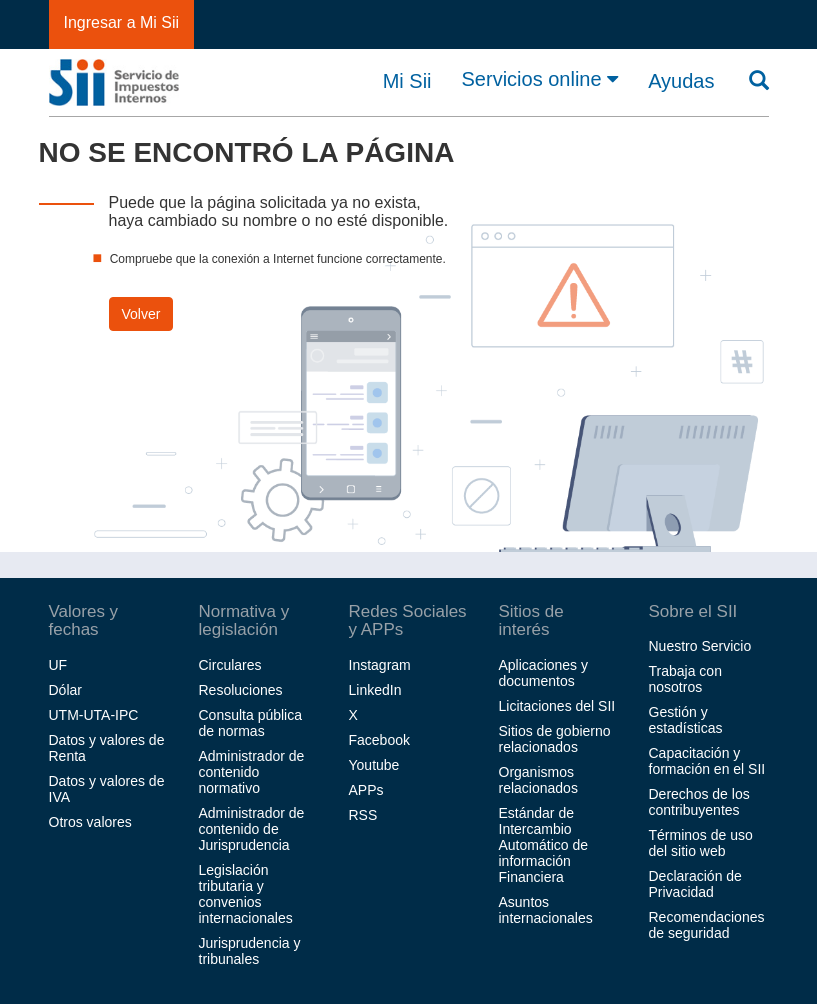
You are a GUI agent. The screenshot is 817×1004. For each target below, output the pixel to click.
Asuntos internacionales (546, 910)
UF (58, 665)
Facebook (379, 740)
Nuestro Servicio (700, 646)
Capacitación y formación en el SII (707, 761)
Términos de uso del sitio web (701, 843)
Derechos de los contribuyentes (699, 802)
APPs (366, 790)
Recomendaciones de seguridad (707, 925)
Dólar (65, 690)
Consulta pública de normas (251, 723)
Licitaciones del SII (557, 706)
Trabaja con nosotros (685, 679)
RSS (363, 815)
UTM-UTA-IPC (94, 715)
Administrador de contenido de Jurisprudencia (252, 829)
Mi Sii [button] (407, 81)
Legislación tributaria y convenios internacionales (246, 894)
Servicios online (540, 79)
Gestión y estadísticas (686, 720)
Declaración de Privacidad (695, 884)
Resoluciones (241, 690)
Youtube (374, 765)
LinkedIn (375, 690)
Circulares (230, 665)
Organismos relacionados (538, 780)
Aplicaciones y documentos (544, 673)
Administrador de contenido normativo (252, 772)
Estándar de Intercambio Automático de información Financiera (544, 845)
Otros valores (90, 822)
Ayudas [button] (681, 81)
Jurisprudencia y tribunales (250, 951)
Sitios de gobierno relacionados (555, 739)
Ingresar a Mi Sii (122, 22)
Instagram (380, 665)
